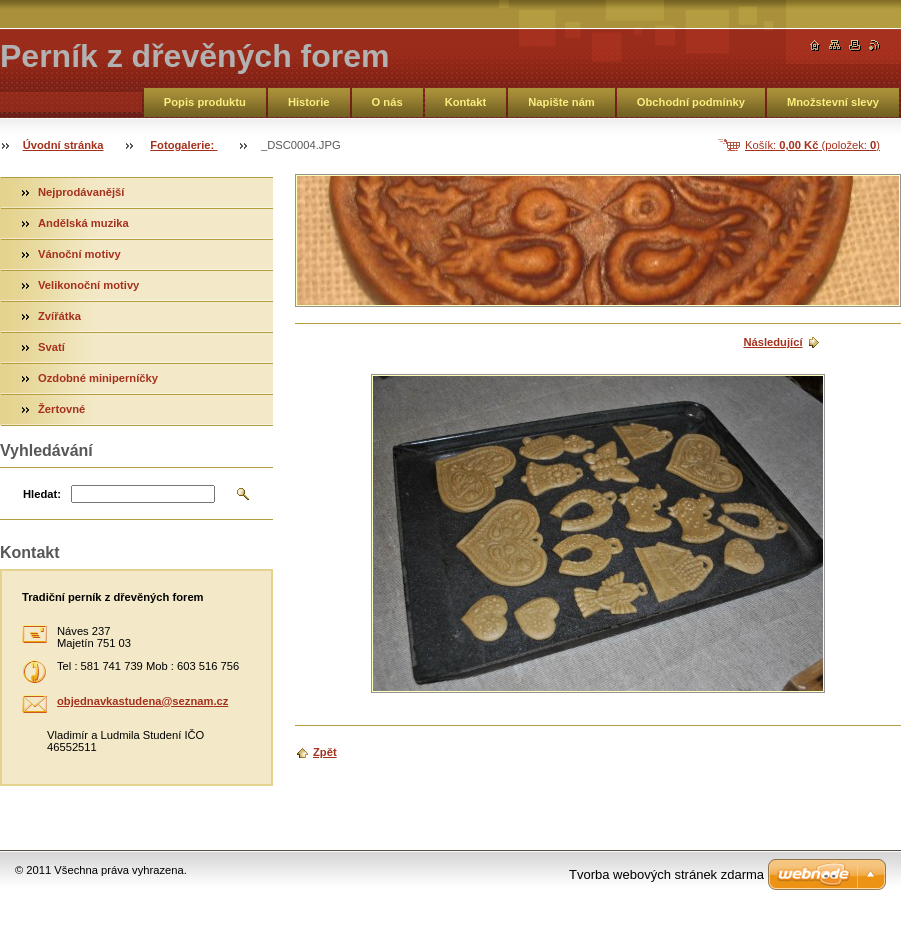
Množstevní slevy (833, 102)
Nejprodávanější (81, 192)
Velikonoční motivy (88, 285)
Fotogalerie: (183, 145)
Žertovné (61, 409)
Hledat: (42, 494)
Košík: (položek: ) (812, 145)
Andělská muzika (83, 223)
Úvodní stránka (63, 145)
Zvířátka (59, 316)
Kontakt (466, 102)
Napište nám (561, 102)
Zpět (325, 752)
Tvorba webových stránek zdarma (666, 874)
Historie (309, 102)
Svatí (51, 347)
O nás (387, 102)
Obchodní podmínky (691, 102)
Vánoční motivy (79, 254)
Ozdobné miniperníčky (98, 378)
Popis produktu (205, 102)
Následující (772, 342)
